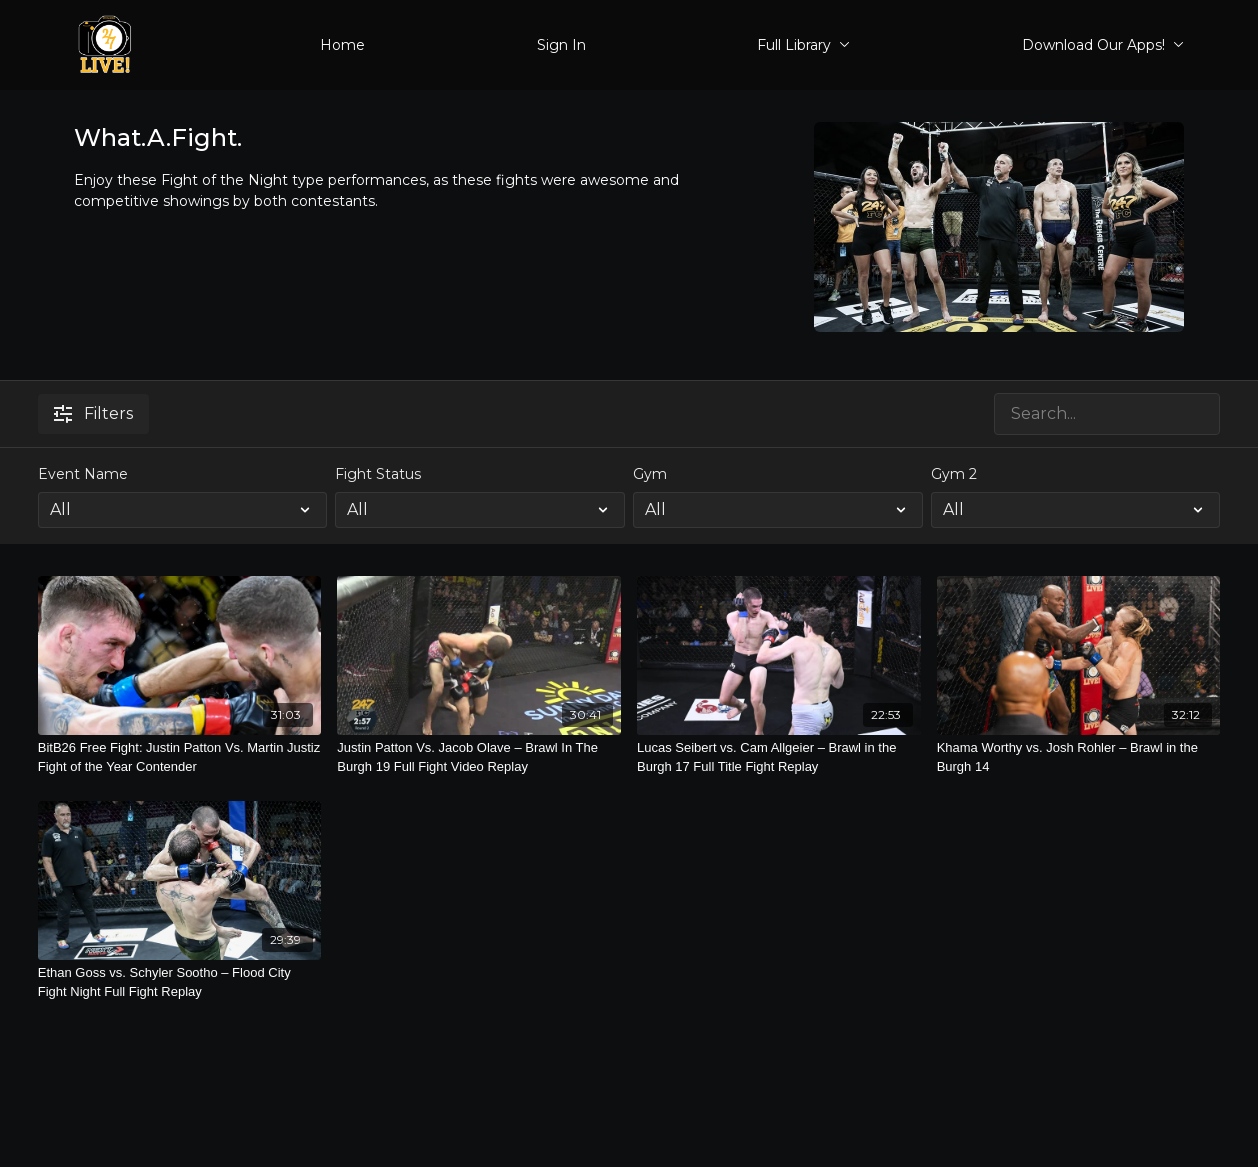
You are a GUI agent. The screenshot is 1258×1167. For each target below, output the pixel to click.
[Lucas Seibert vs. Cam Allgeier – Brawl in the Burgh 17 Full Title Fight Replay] (779, 757)
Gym (650, 474)
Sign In (561, 45)
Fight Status (378, 474)
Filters (93, 413)
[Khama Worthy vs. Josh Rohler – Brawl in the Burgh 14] (1079, 757)
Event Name (83, 474)
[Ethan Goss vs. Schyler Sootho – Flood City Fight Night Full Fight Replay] (180, 982)
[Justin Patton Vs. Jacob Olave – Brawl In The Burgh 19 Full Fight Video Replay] (479, 757)
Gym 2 (954, 474)
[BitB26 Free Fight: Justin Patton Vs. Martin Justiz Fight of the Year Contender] (180, 757)
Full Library (803, 45)
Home (342, 45)
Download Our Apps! (1103, 45)
